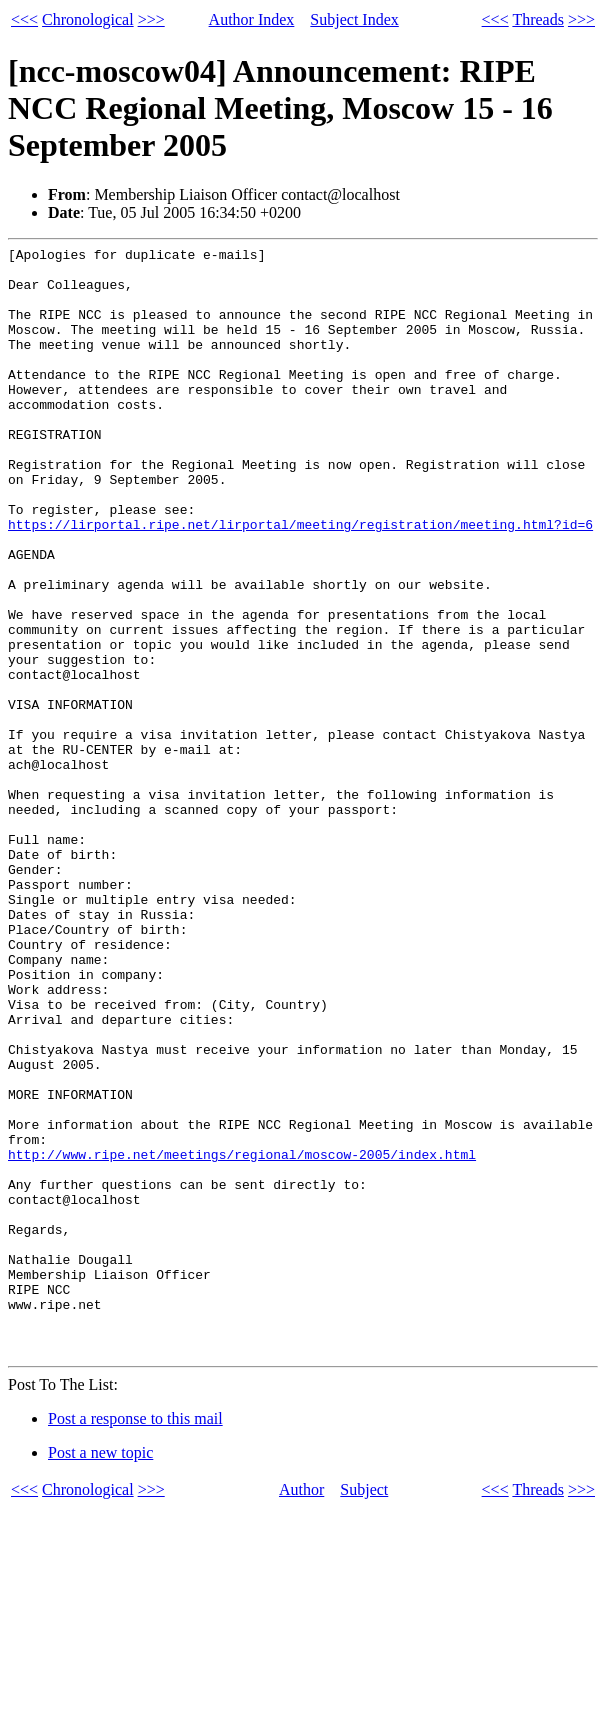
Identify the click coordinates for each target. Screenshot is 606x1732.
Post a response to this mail (135, 1640)
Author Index (252, 19)
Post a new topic (100, 1674)
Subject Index (354, 19)
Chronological (88, 19)
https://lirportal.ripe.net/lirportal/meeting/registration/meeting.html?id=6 (300, 581)
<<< (24, 19)
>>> (151, 19)
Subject (364, 1711)
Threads (538, 19)
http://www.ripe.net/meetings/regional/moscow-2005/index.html (242, 1337)
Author (301, 1711)
